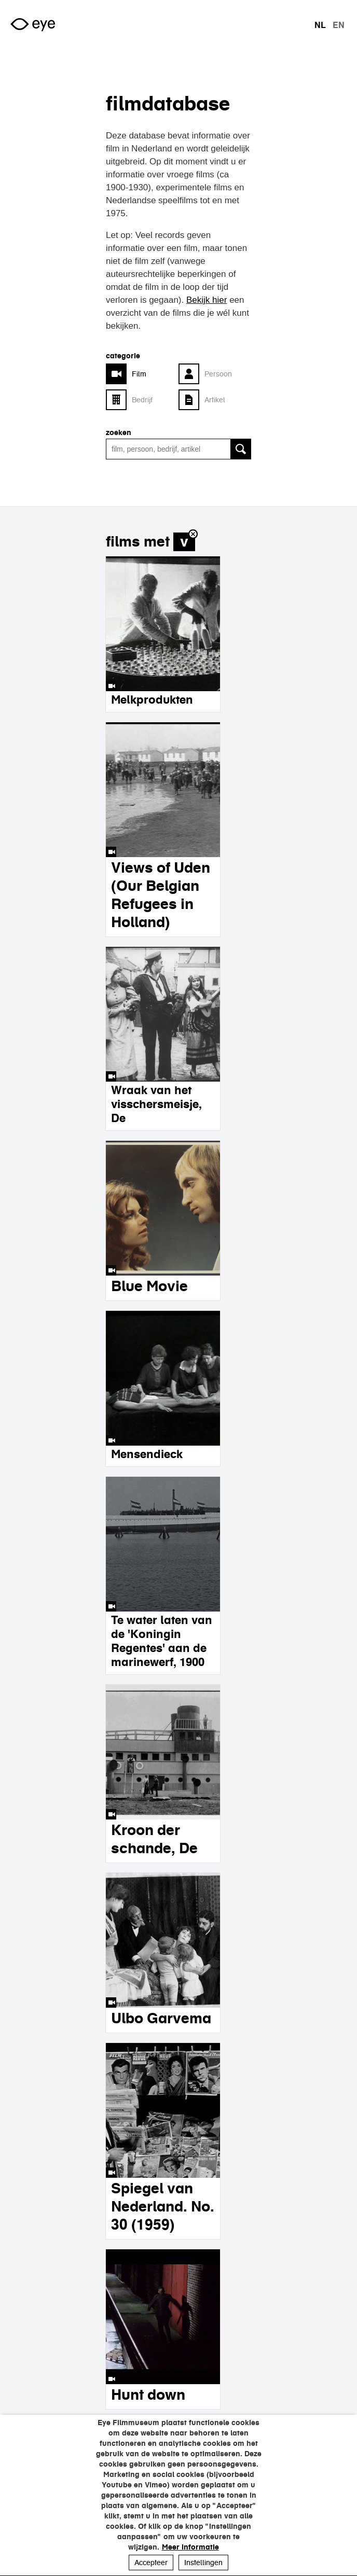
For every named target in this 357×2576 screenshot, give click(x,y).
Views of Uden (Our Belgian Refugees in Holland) (160, 894)
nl (320, 25)
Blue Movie (149, 1286)
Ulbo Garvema (161, 2018)
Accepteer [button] (151, 2562)
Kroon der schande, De (154, 1839)
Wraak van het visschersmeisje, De (156, 1104)
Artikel (214, 399)
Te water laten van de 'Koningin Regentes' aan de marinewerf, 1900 (161, 1641)
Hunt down (148, 2394)
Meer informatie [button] (190, 2547)
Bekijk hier (206, 300)
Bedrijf (142, 399)
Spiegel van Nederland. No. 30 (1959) (162, 2206)
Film (139, 374)
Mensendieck (147, 1454)
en (339, 25)
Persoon (218, 374)
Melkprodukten (152, 699)
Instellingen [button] (203, 2562)
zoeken (118, 432)
